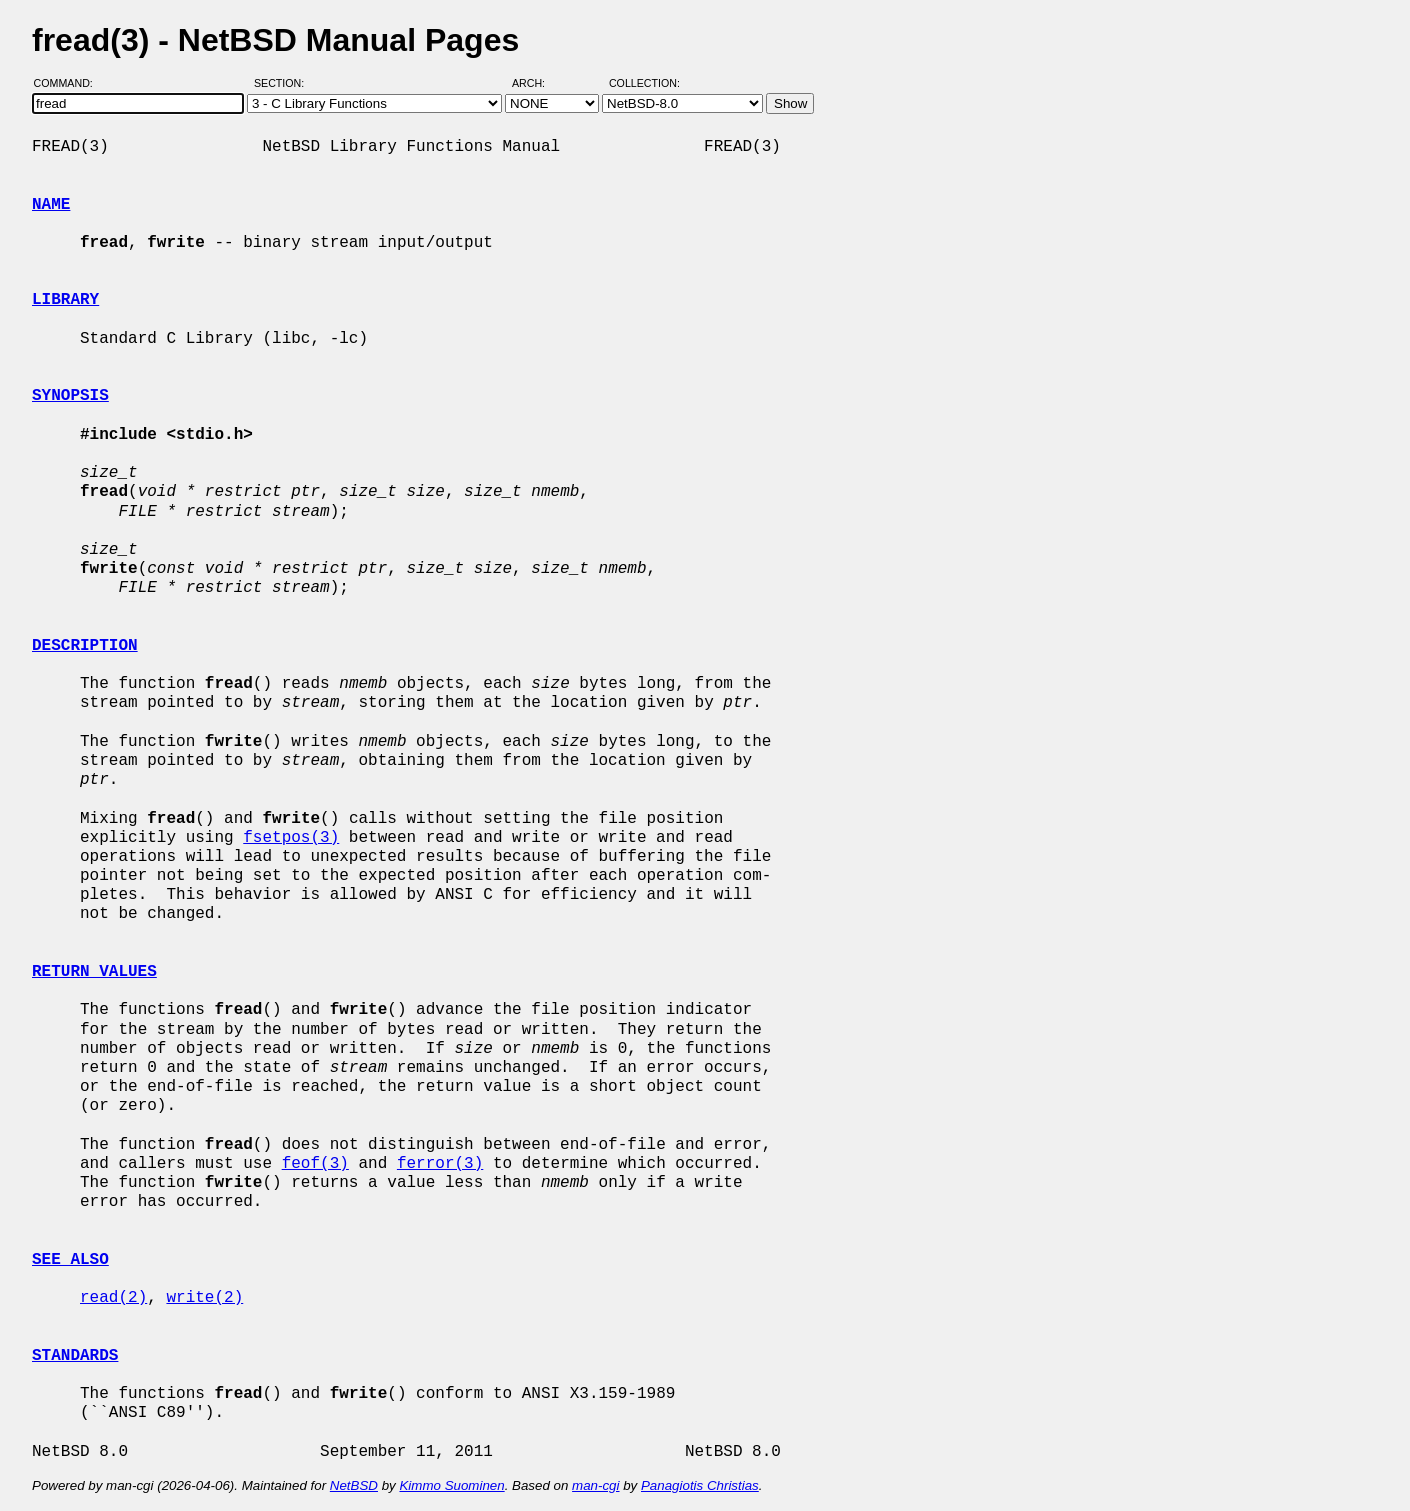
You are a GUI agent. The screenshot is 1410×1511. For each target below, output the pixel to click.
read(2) (113, 1298)
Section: (283, 83)
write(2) (204, 1298)
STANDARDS (75, 1356)
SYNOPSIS (70, 396)
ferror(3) (440, 1164)
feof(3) (315, 1164)
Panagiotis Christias (700, 1485)
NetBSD (354, 1485)
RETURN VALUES (94, 972)
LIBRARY (65, 300)
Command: (69, 83)
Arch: (537, 83)
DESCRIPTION (85, 646)
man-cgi (595, 1485)
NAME (51, 205)
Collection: (644, 83)
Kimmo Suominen (451, 1485)
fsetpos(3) (291, 838)
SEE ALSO (70, 1260)
